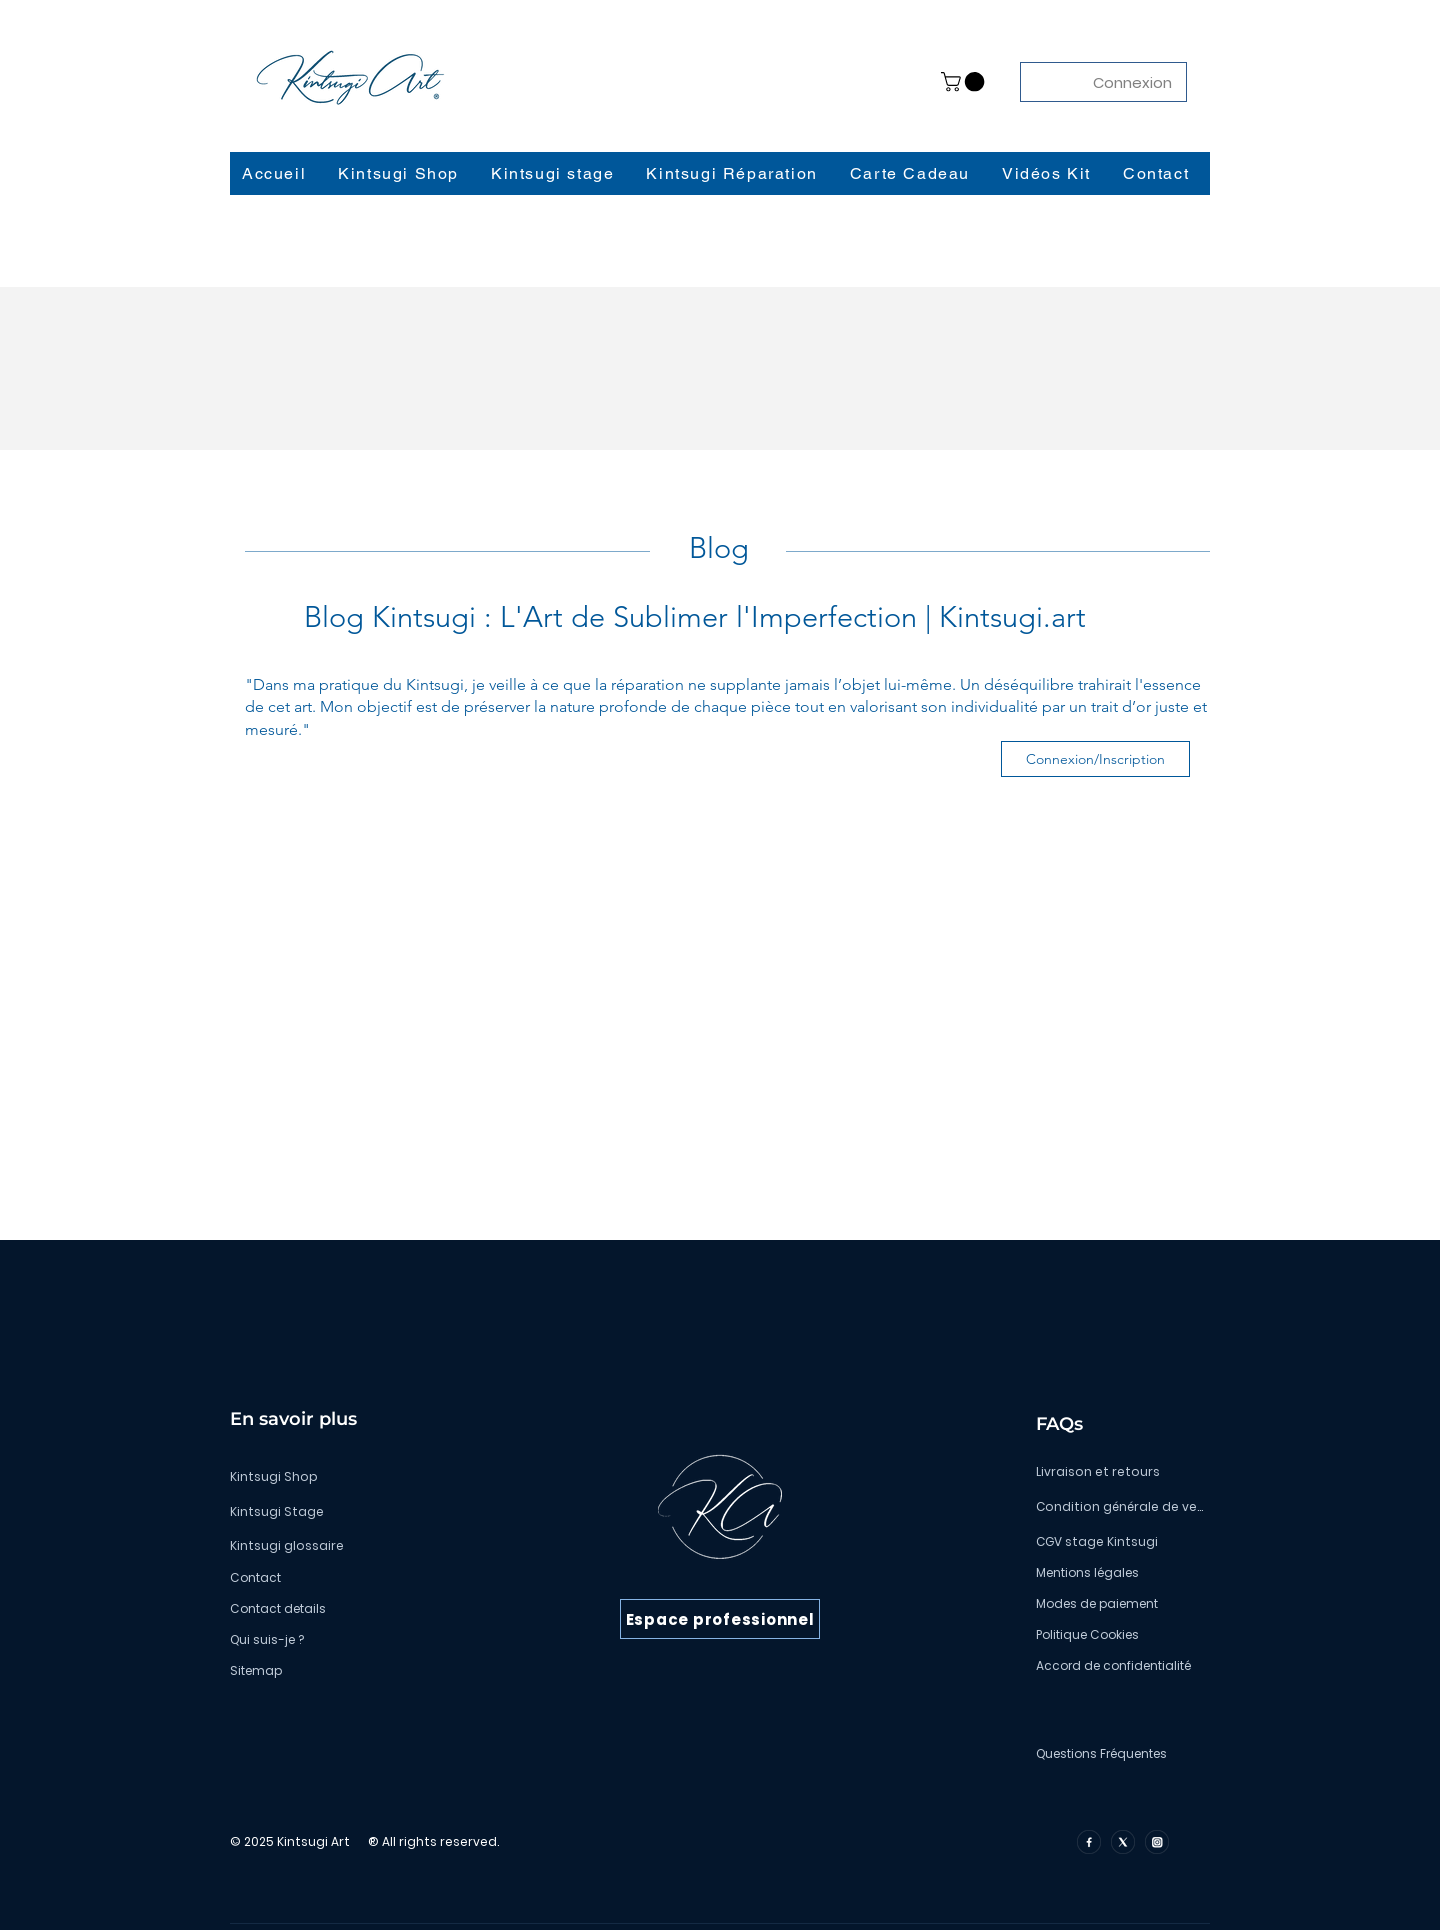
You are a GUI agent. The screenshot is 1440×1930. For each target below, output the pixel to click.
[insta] (1157, 1842)
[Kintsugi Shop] (375, 1477)
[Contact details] (375, 1609)
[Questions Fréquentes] (1119, 1754)
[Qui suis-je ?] (375, 1640)
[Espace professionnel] (720, 1619)
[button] (965, 82)
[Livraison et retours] (1119, 1472)
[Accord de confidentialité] (1119, 1666)
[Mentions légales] (1119, 1573)
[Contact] (375, 1578)
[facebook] (1089, 1842)
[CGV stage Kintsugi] (1119, 1542)
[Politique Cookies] (1119, 1635)
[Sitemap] (375, 1671)
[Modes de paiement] (1119, 1604)
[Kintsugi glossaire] (375, 1546)
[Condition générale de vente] (1119, 1507)
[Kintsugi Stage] (375, 1512)
